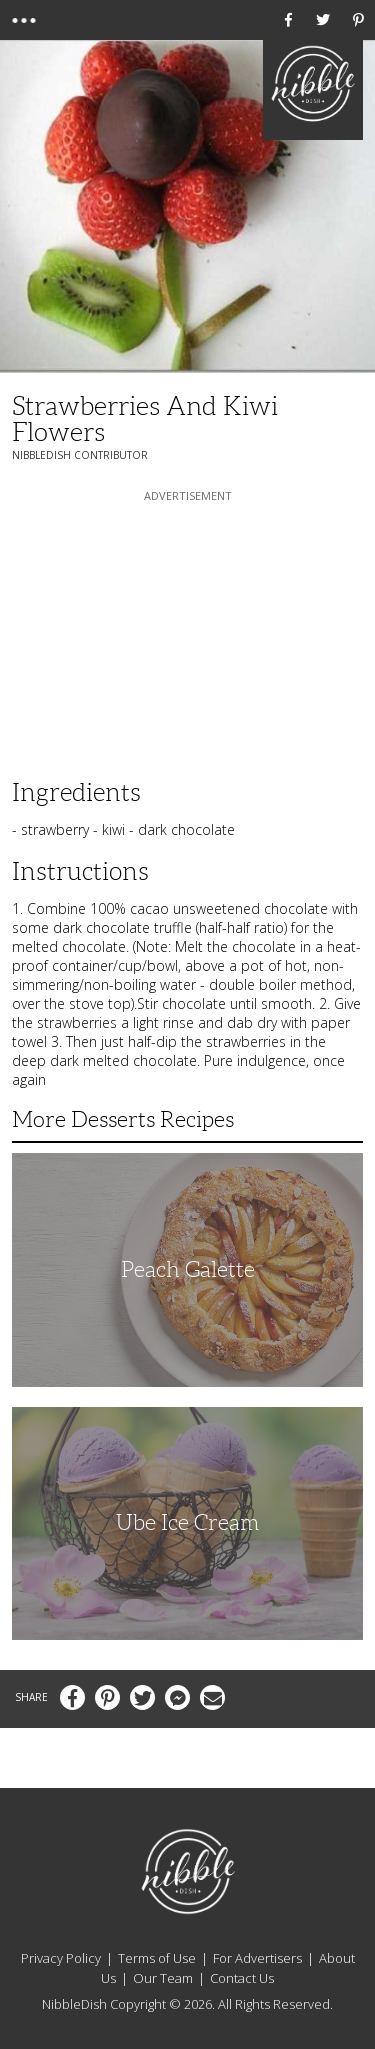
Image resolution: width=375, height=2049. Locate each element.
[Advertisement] (188, 631)
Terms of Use (157, 1958)
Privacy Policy (61, 1958)
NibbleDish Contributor (80, 455)
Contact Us (242, 1978)
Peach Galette (188, 1269)
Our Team (163, 1978)
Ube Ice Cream (187, 1522)
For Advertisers (257, 1958)
